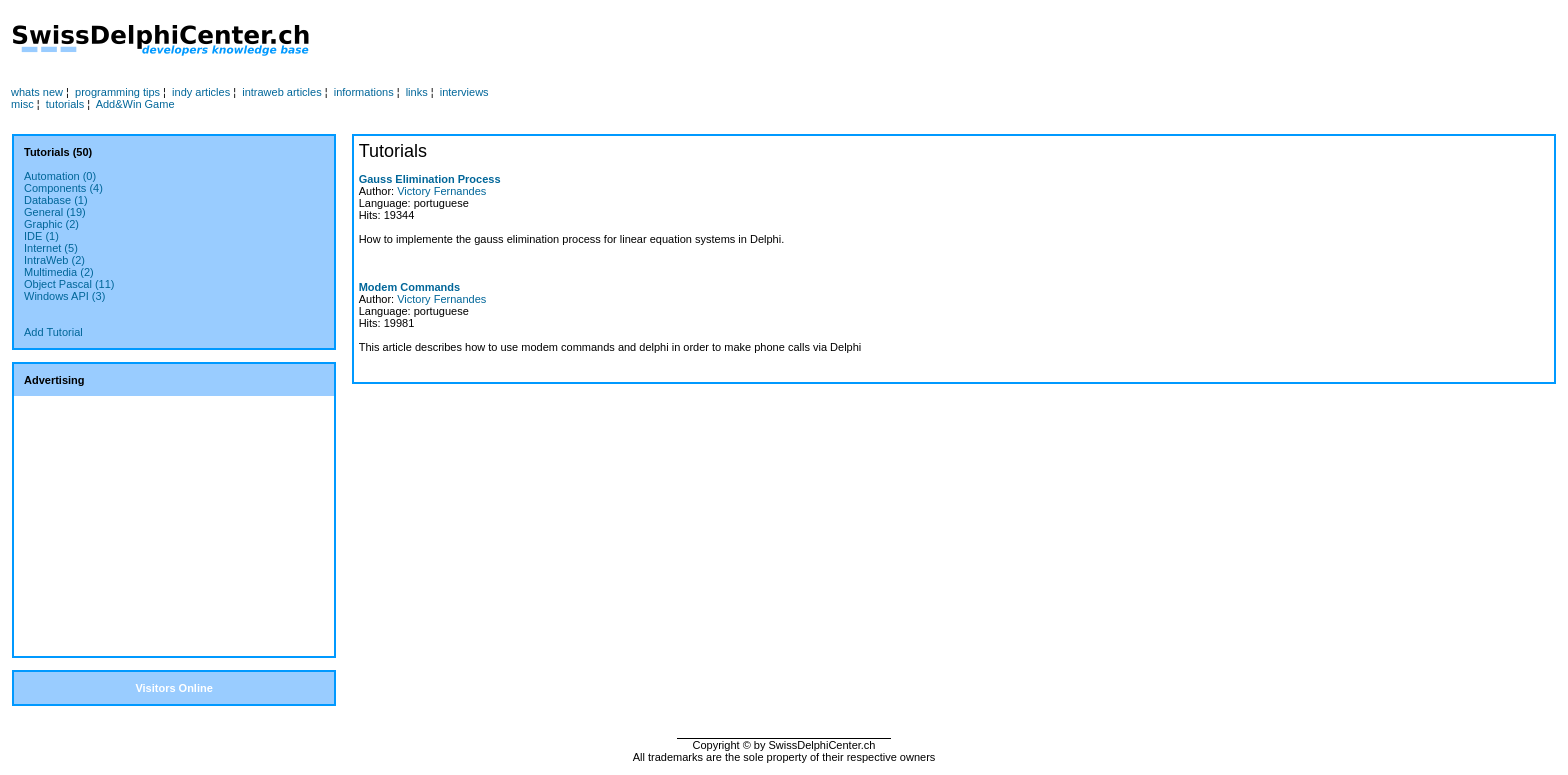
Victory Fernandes (441, 191)
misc (22, 104)
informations (364, 92)
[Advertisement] (757, 41)
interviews (464, 92)
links (417, 92)
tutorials (65, 104)
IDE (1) (41, 236)
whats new (37, 92)
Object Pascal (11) (69, 284)
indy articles (201, 92)
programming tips (117, 92)
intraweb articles (281, 92)
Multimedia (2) (59, 272)
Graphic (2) (51, 224)
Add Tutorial (53, 332)
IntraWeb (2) (54, 260)
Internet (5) (51, 248)
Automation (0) (60, 176)
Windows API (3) (64, 296)
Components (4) (63, 188)
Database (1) (56, 200)
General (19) (55, 212)
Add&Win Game (135, 104)
